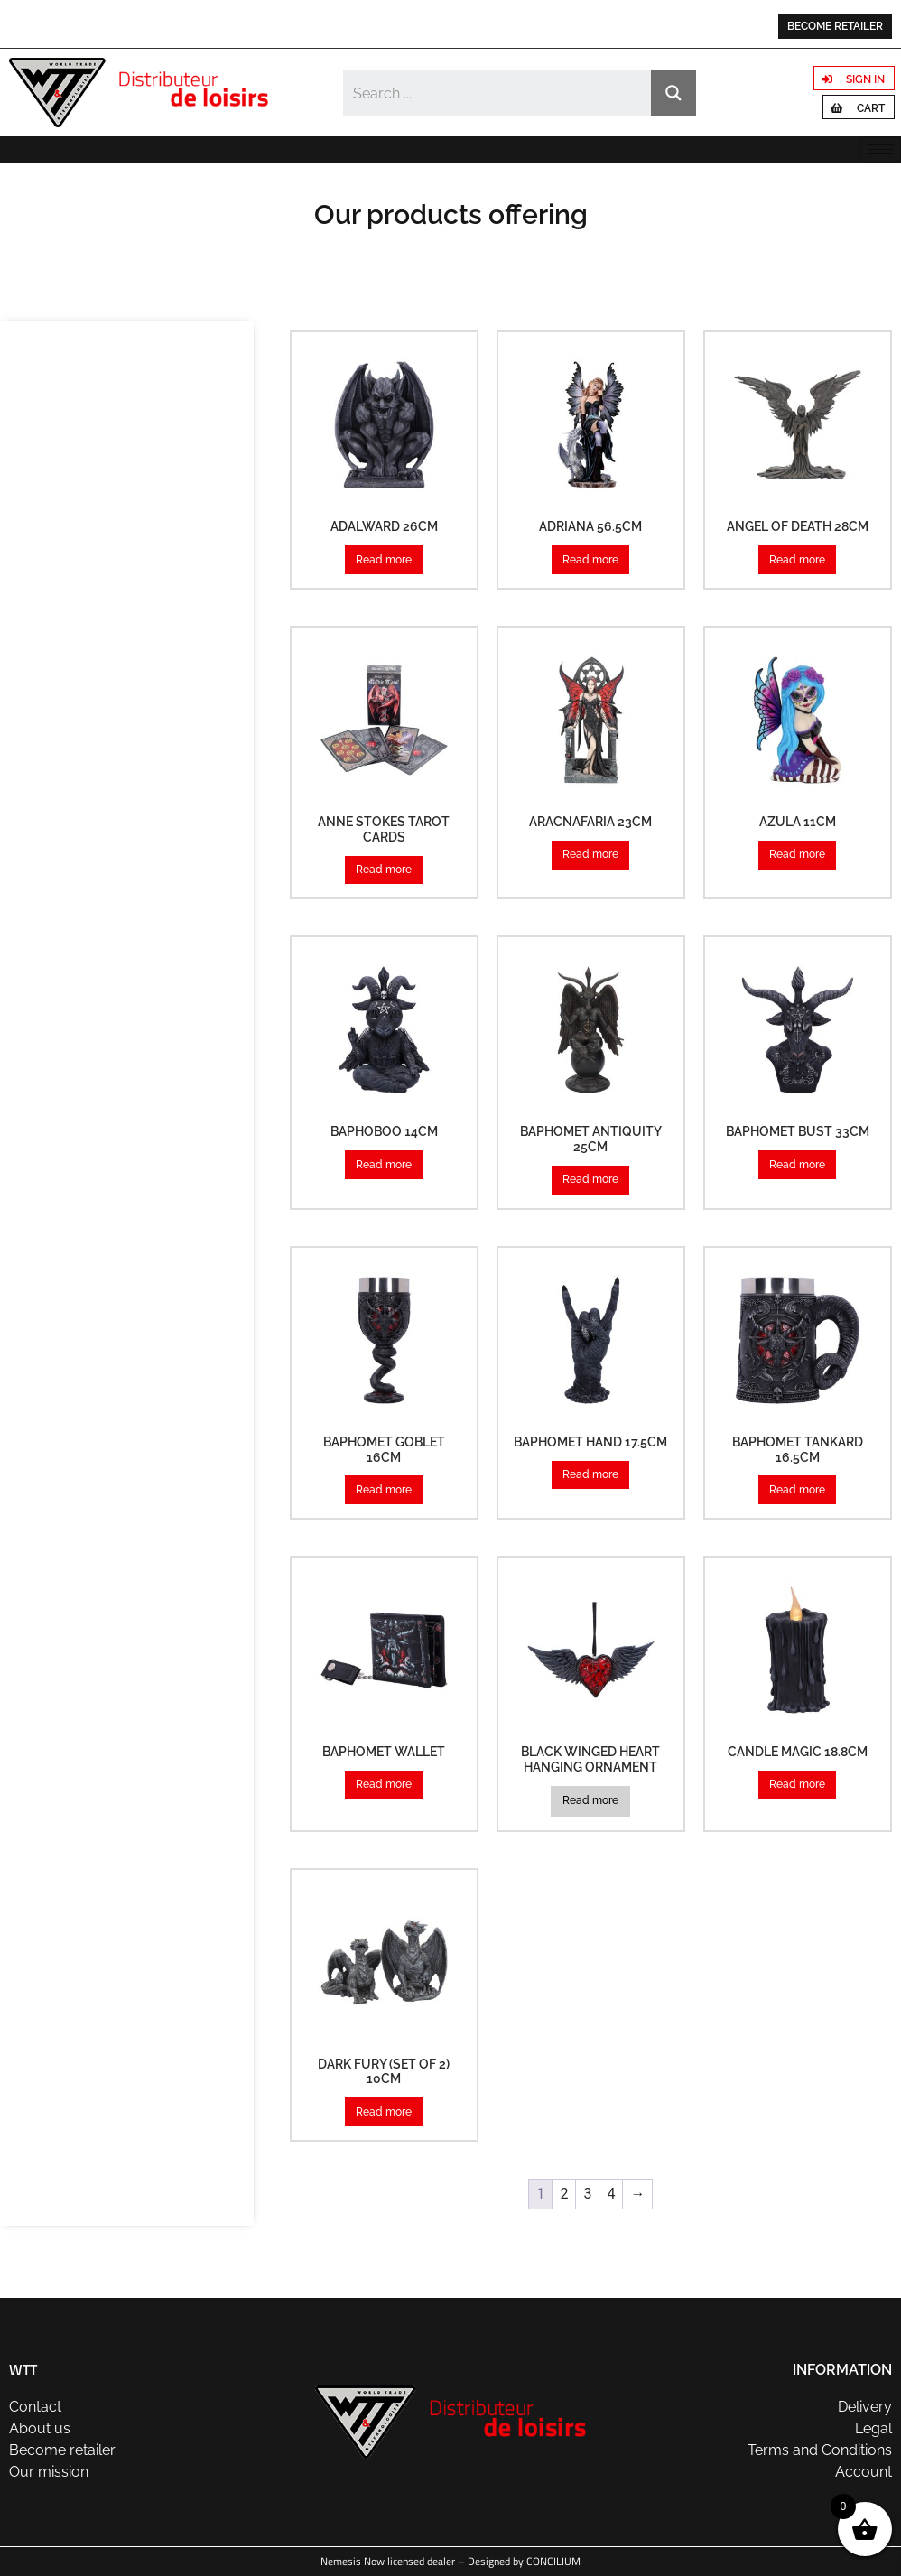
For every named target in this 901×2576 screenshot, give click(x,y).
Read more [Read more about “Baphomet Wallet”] (384, 1784)
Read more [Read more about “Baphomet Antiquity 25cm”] (590, 1179)
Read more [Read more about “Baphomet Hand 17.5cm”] (590, 1474)
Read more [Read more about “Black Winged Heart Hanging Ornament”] (590, 1800)
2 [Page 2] (564, 2193)
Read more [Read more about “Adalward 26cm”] (384, 559)
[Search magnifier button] (673, 93)
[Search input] (498, 93)
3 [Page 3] (587, 2193)
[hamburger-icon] (880, 149)
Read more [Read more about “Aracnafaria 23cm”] (590, 854)
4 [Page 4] (611, 2193)
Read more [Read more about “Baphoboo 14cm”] (384, 1164)
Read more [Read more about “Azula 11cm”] (797, 854)
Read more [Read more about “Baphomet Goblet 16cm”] (384, 1489)
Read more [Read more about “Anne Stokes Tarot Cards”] (384, 869)
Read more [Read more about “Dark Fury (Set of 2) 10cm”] (384, 2112)
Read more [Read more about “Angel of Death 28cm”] (797, 559)
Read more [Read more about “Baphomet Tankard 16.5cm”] (797, 1489)
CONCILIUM (553, 2561)
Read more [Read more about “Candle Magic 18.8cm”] (797, 1784)
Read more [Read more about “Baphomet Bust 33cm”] (797, 1164)
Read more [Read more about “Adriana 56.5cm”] (590, 559)
